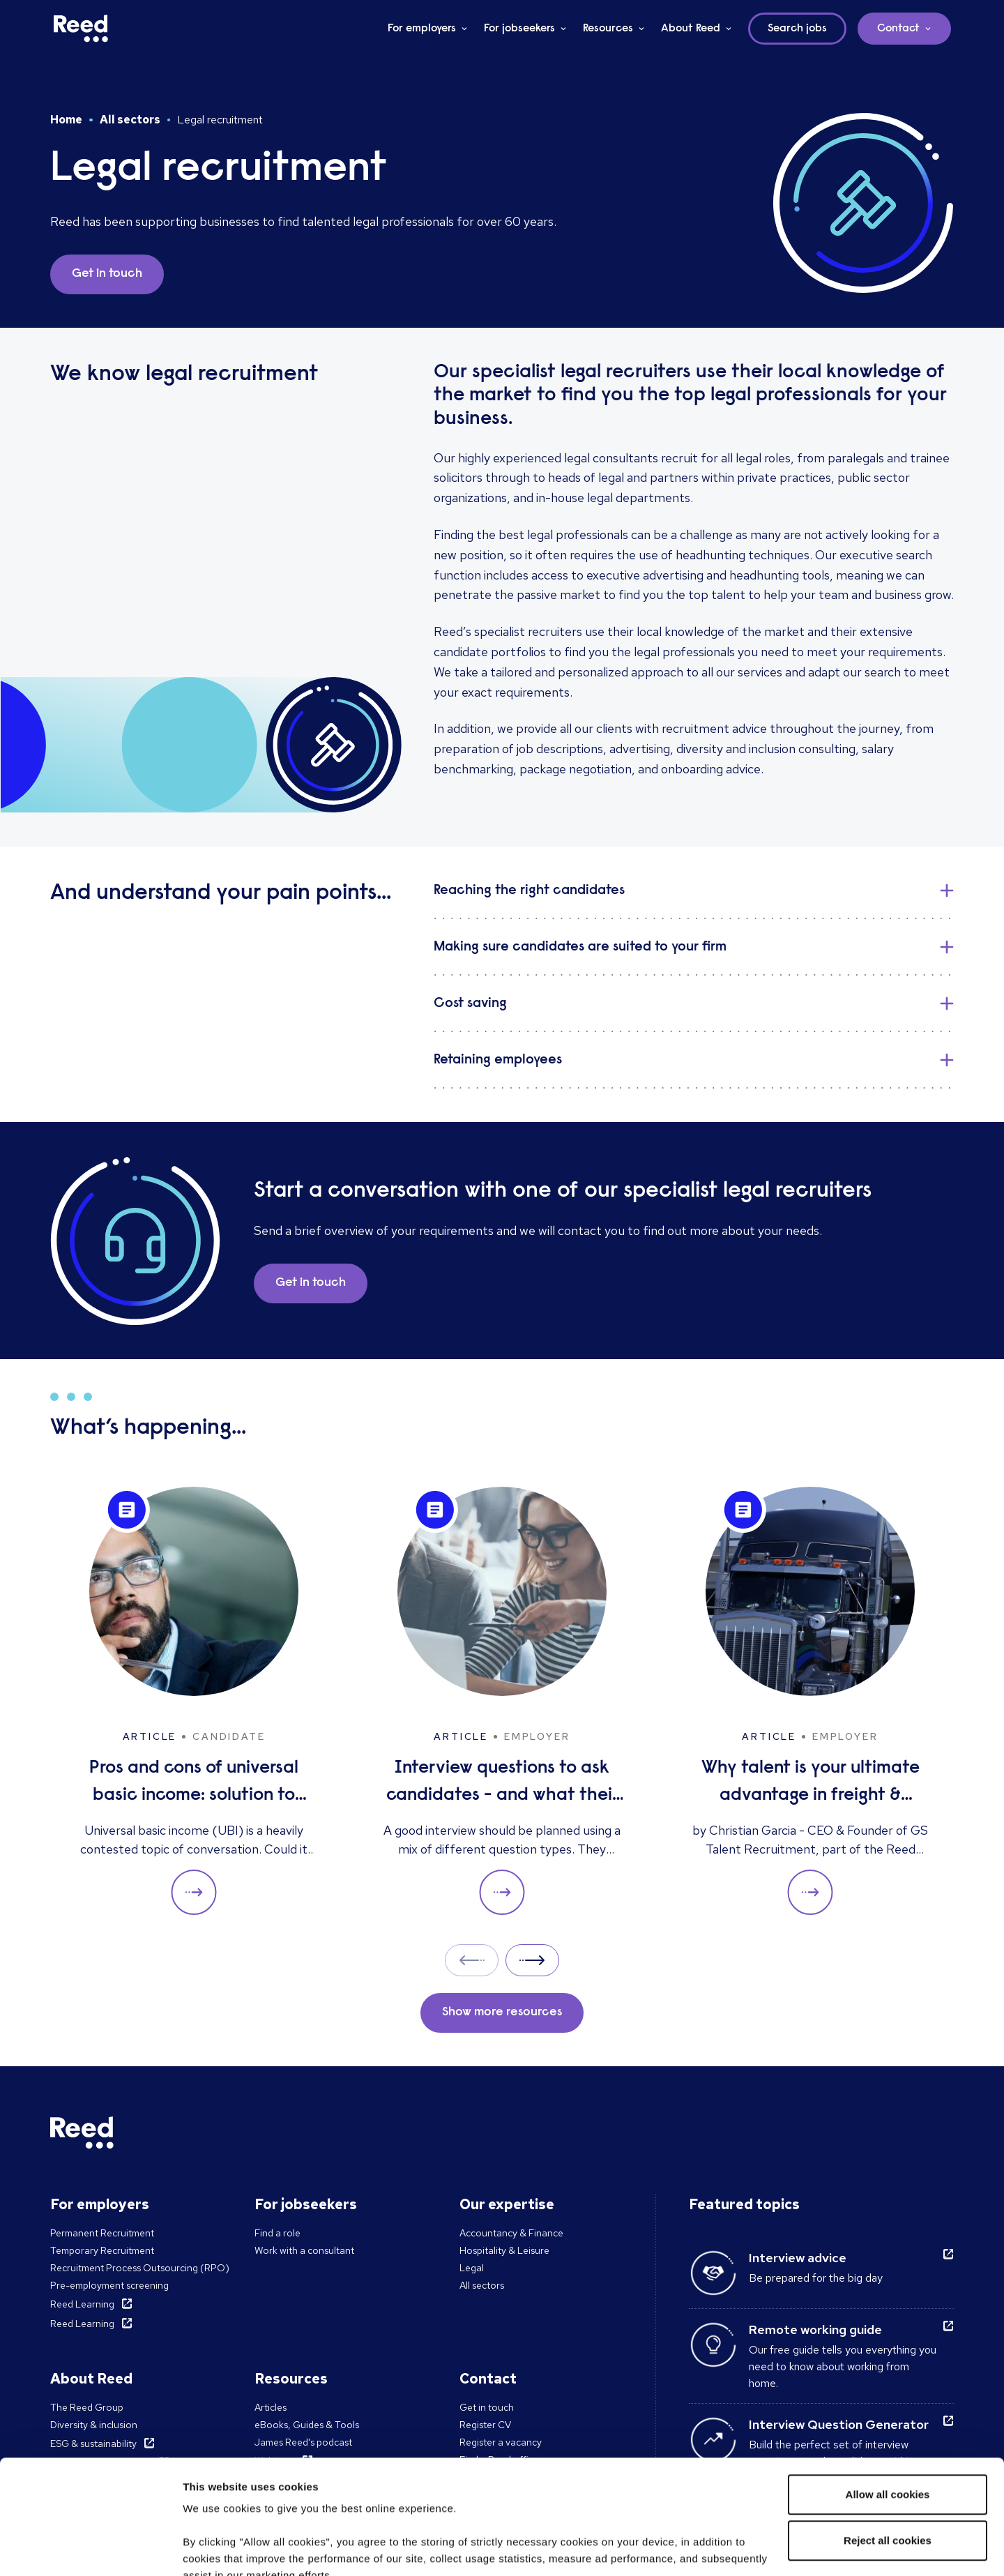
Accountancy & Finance (511, 2233)
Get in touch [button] (107, 274)
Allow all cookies (888, 2380)
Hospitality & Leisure (504, 2250)
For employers (422, 28)
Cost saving (470, 1003)
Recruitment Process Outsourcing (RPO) (139, 2267)
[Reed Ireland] (81, 28)
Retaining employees (498, 1060)
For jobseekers (519, 28)
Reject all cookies (887, 2426)
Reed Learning (82, 2304)
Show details (215, 2548)
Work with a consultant (304, 2250)
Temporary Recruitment (102, 2250)
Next (532, 1960)
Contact (898, 28)
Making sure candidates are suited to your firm (580, 947)
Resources (608, 28)
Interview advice (797, 2258)
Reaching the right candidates (529, 890)
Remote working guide (815, 2329)
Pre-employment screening (109, 2285)
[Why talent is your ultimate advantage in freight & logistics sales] (810, 1701)
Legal (471, 2267)
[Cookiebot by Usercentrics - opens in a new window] (90, 2548)
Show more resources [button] (502, 2012)
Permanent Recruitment (102, 2233)
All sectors (130, 119)
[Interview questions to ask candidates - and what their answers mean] (502, 1701)
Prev (471, 1960)
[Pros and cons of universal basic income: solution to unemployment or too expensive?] (193, 1701)
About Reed (690, 28)
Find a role (277, 2233)
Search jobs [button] (797, 28)
